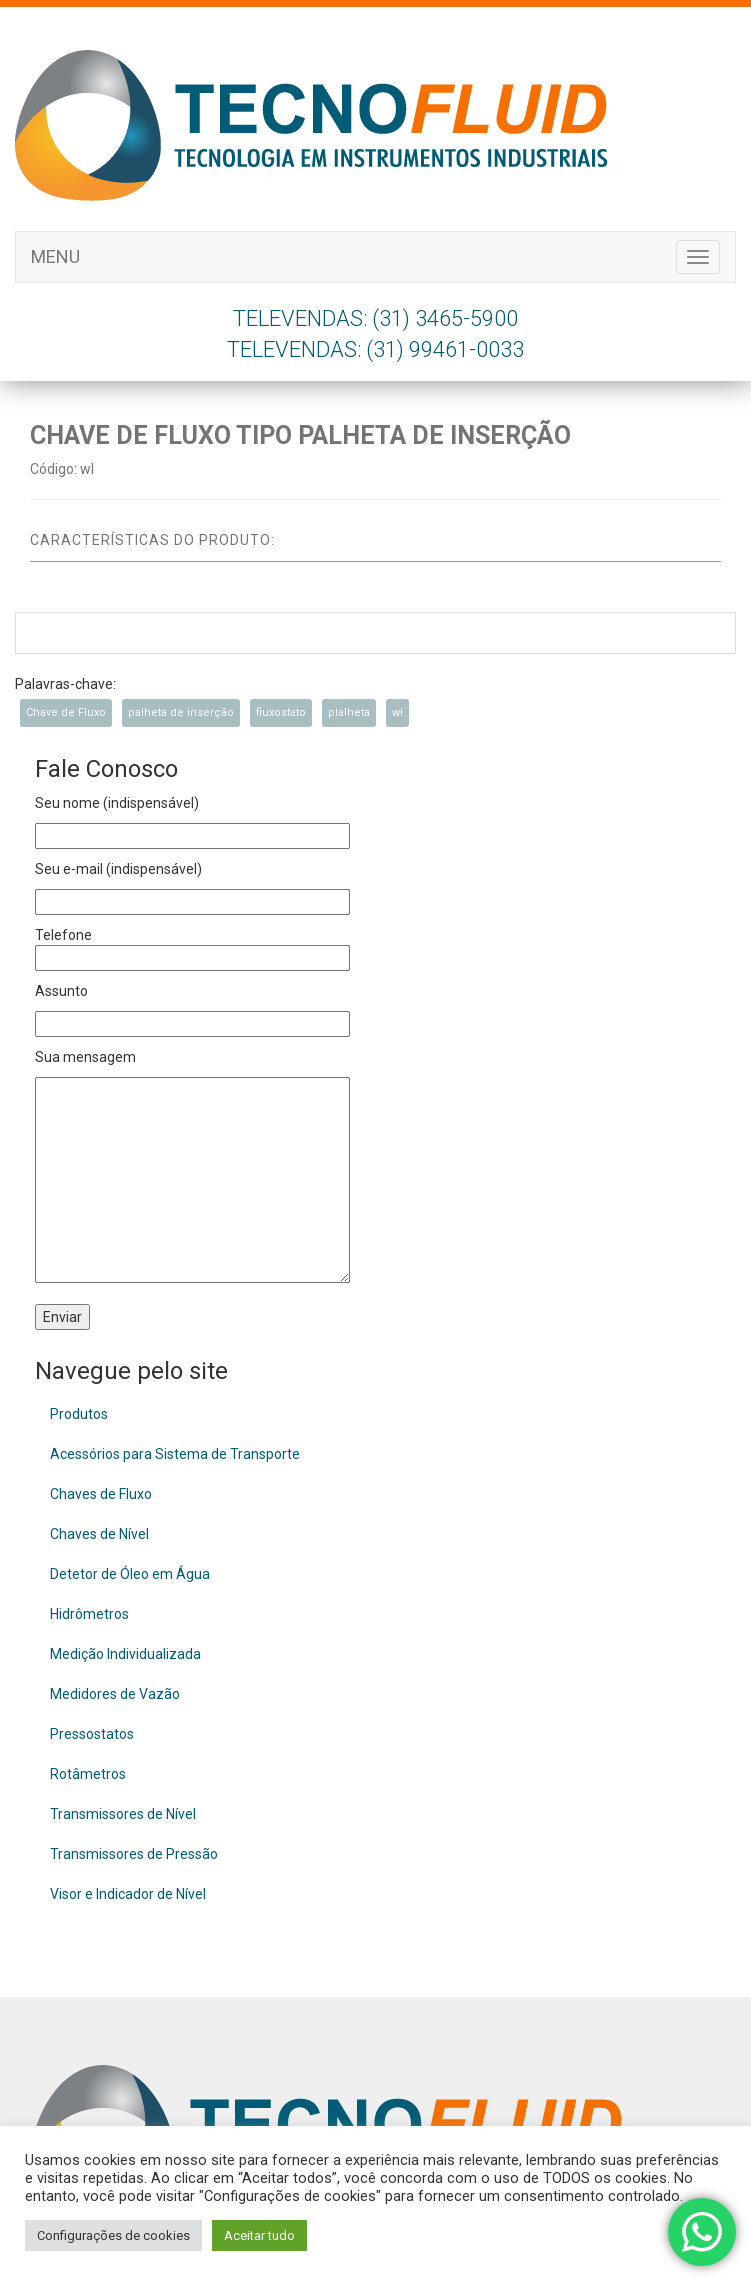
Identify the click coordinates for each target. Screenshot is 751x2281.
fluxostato (281, 712)
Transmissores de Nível (123, 1814)
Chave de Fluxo (66, 712)
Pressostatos (92, 1734)
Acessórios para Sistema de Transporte (175, 1454)
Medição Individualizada (125, 1654)
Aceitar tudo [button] (259, 2235)
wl (397, 712)
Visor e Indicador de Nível (128, 1894)
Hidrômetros (89, 1614)
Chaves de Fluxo (101, 1494)
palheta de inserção (181, 712)
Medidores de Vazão (115, 1694)
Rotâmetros (88, 1774)
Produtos (79, 1414)
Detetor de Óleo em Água (130, 1574)
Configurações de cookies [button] (113, 2235)
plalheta (349, 712)
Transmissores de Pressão (134, 1854)
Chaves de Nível (99, 1534)
